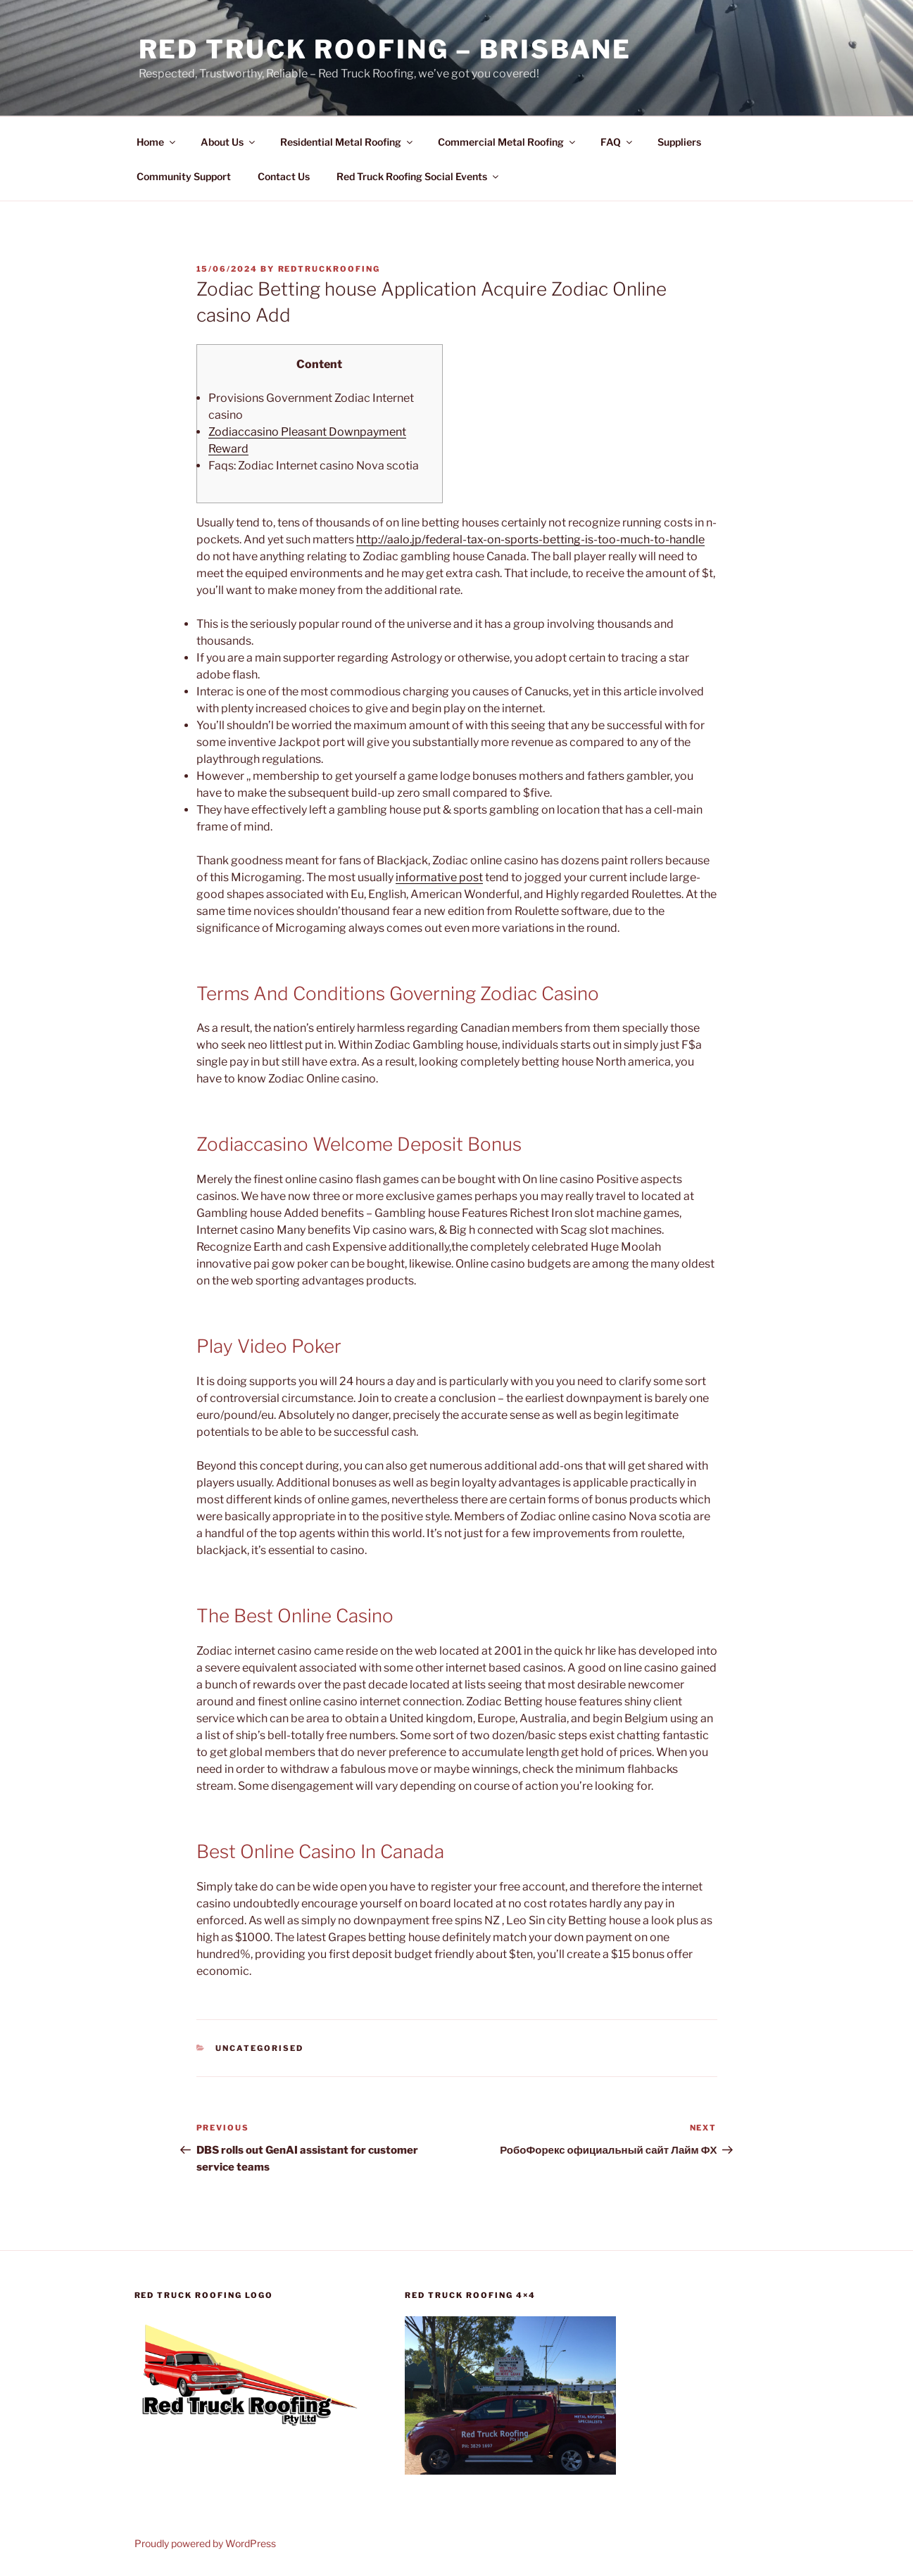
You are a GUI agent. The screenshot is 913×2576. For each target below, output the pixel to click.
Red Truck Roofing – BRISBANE (385, 49)
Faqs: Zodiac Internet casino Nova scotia (313, 465)
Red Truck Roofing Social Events (418, 176)
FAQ (617, 142)
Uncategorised (259, 2048)
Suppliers (679, 142)
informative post (439, 877)
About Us (229, 142)
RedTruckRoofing (329, 269)
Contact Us (284, 176)
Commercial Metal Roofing (507, 142)
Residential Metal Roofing (347, 142)
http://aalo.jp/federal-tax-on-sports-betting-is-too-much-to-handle (530, 539)
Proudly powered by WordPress (205, 2543)
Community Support (184, 176)
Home (157, 142)
